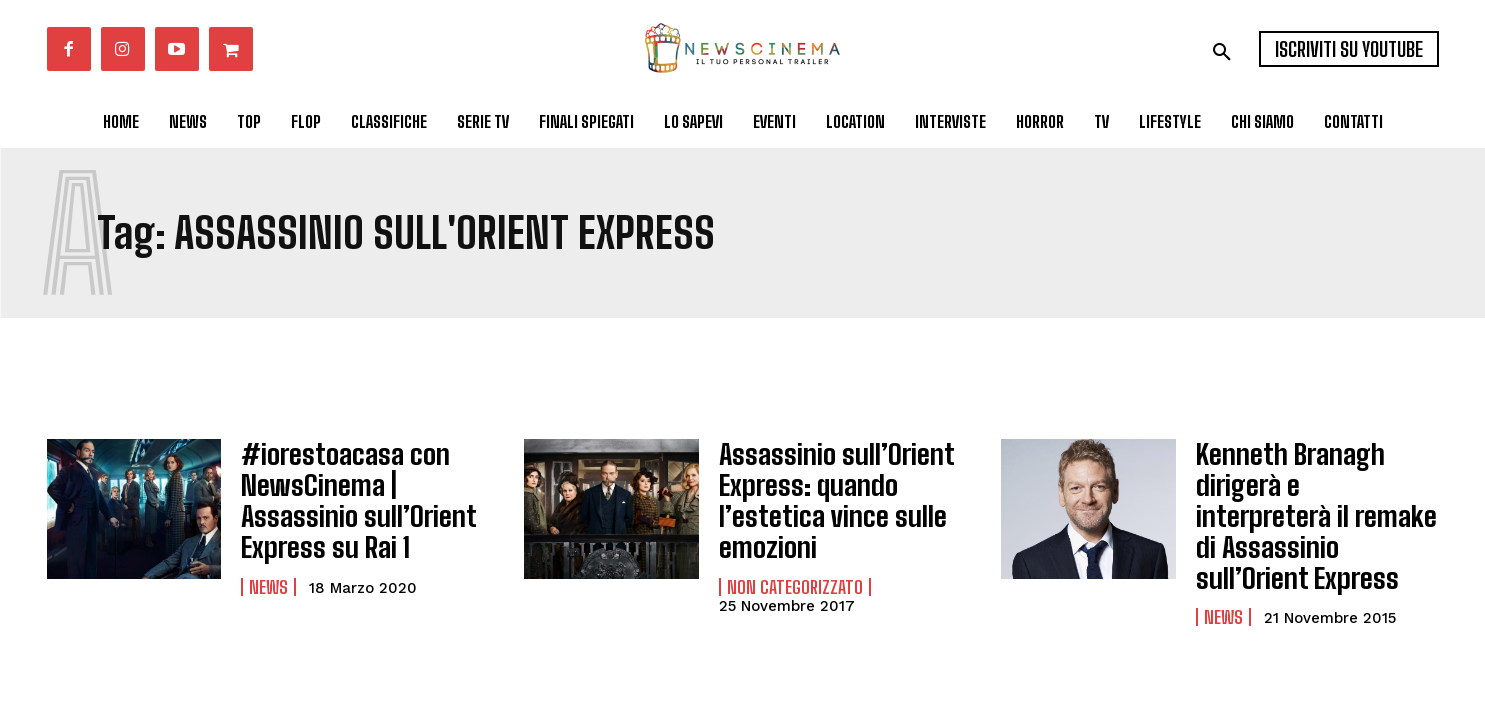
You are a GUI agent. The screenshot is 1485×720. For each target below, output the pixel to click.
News (268, 570)
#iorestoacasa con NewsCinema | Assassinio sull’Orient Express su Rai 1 (361, 492)
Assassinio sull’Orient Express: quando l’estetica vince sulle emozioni (820, 491)
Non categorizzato (795, 569)
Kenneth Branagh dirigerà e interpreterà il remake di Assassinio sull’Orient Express (1317, 492)
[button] (1222, 52)
